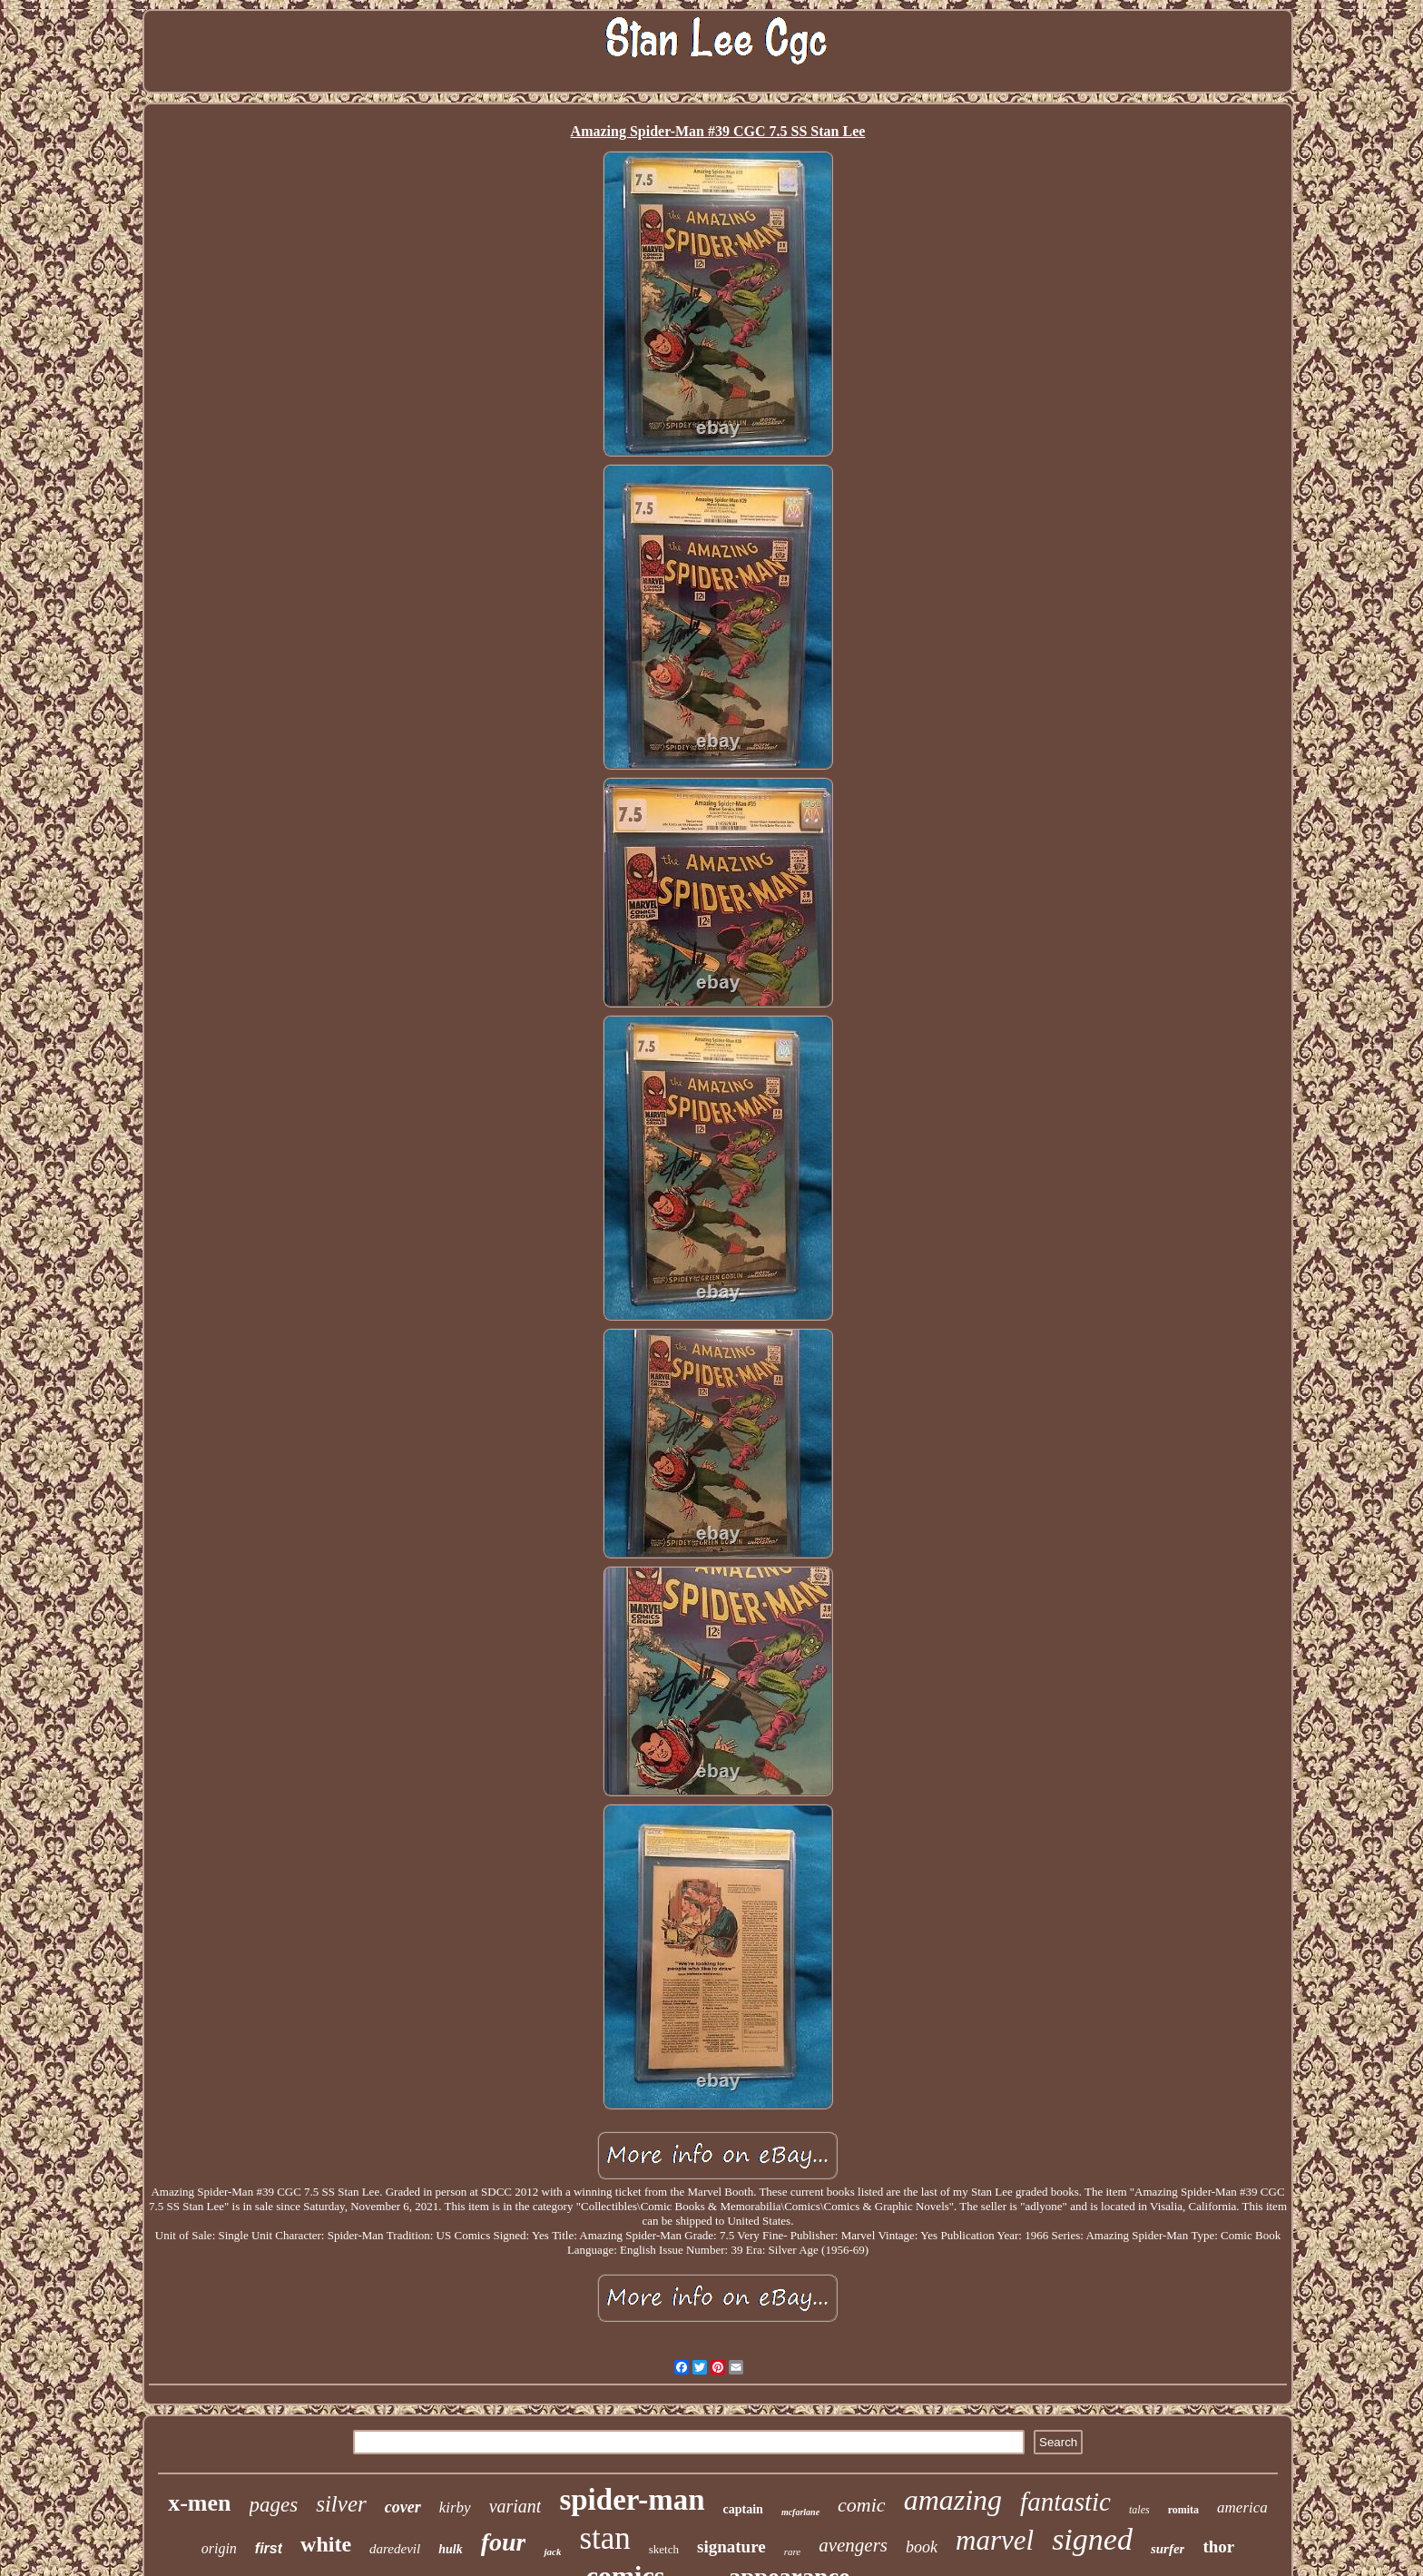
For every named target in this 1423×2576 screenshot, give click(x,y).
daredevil (394, 2549)
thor (1218, 2546)
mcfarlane (800, 2512)
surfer (1168, 2549)
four (503, 2542)
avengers (853, 2545)
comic (862, 2504)
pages (274, 2504)
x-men (199, 2503)
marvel (995, 2540)
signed (1092, 2539)
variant (515, 2506)
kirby (455, 2507)
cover (403, 2507)
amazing (953, 2499)
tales (1139, 2509)
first (268, 2548)
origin (219, 2548)
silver (341, 2504)
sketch (664, 2549)
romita (1183, 2509)
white (325, 2544)
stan (604, 2538)
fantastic (1065, 2501)
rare (792, 2551)
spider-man (631, 2499)
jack (552, 2551)
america (1242, 2507)
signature (731, 2546)
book (921, 2547)
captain (743, 2509)
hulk (450, 2549)
